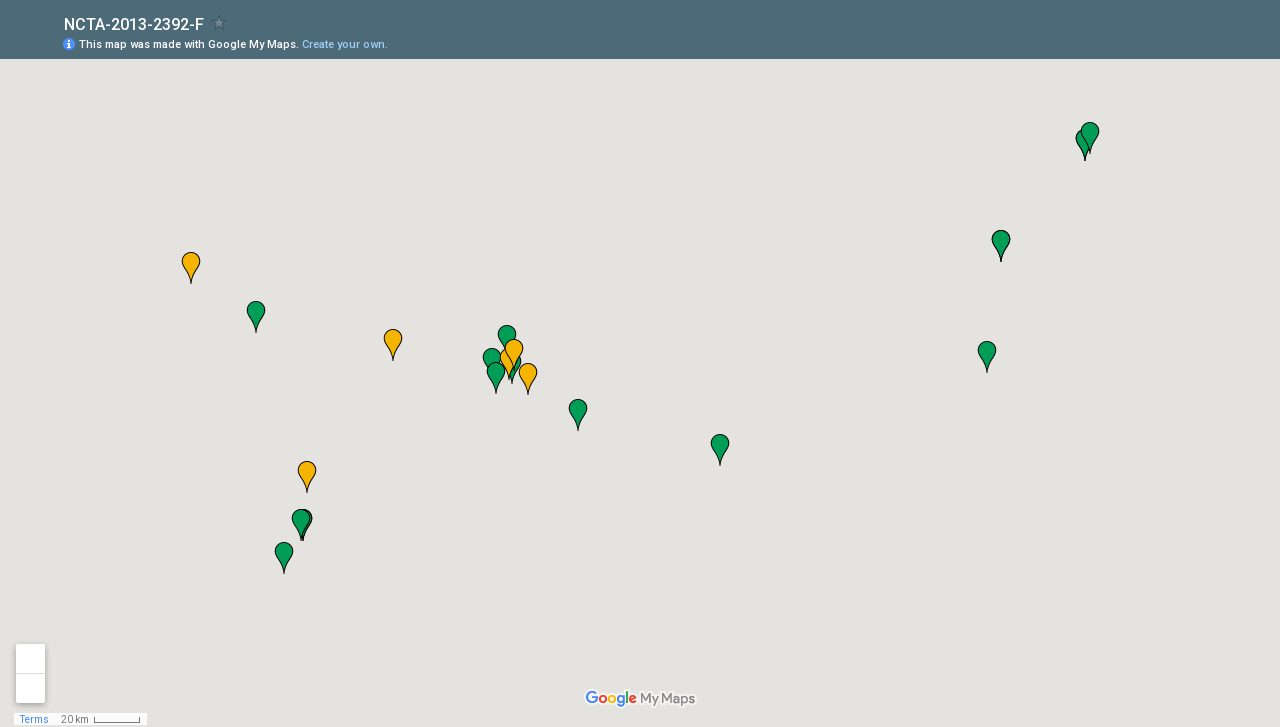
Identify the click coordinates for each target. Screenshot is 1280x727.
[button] (578, 415)
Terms (34, 719)
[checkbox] (219, 22)
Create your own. (345, 44)
